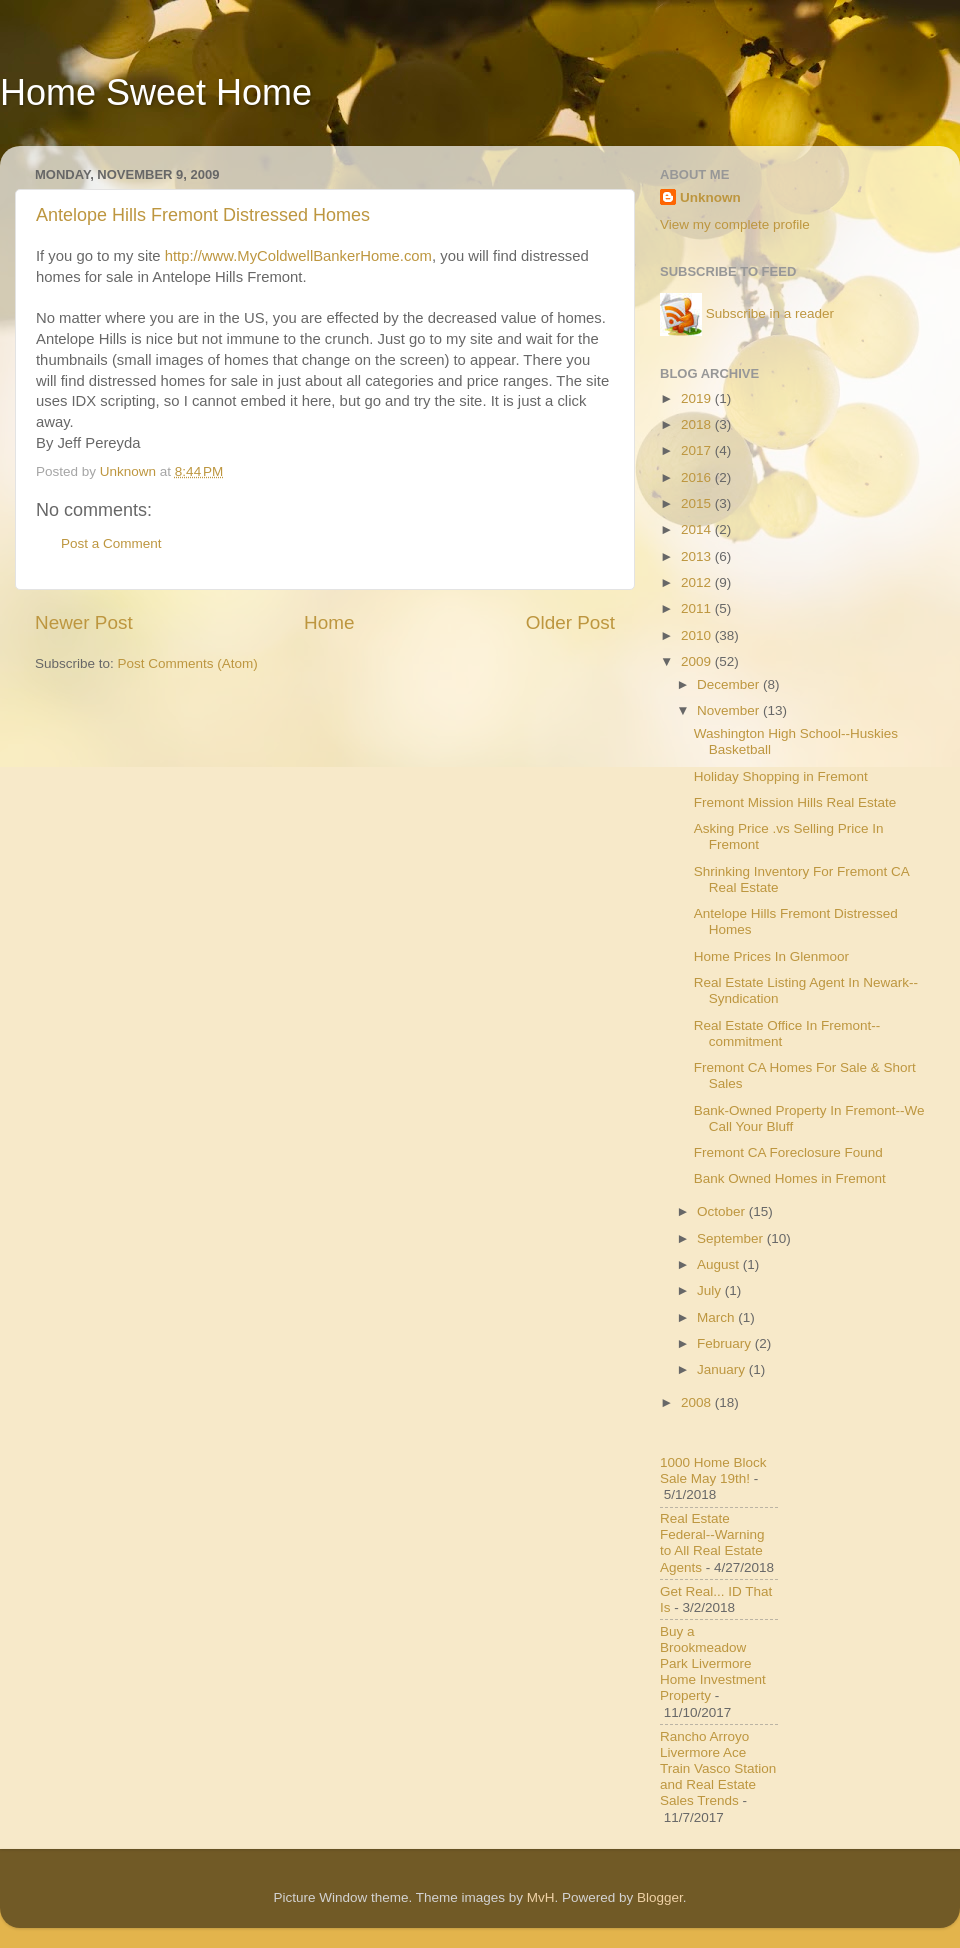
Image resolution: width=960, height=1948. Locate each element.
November (730, 710)
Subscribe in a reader (770, 313)
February (726, 1343)
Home (329, 622)
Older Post (570, 622)
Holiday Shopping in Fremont (781, 776)
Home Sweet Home (156, 92)
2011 (698, 608)
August (720, 1264)
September (732, 1238)
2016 (698, 477)
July (711, 1290)
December (730, 684)
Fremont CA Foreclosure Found (788, 1152)
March (717, 1317)
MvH (541, 1897)
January (723, 1369)
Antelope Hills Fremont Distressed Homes (203, 215)
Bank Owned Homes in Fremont (790, 1178)
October (723, 1211)
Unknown (710, 197)
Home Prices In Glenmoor (771, 956)
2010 (698, 635)
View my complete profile (735, 224)
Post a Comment (111, 543)
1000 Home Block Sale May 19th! (713, 1470)
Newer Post (84, 622)
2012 (698, 582)
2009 (698, 661)
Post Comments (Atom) (188, 663)
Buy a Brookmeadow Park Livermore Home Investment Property (713, 1664)
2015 (698, 503)
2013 (698, 556)
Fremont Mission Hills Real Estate (795, 802)
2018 (698, 424)
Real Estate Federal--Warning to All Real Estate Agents (712, 1543)
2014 (698, 529)
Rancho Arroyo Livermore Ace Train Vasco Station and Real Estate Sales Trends (718, 1769)
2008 (698, 1402)
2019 (698, 398)
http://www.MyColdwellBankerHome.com (296, 256)
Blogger (660, 1897)
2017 (698, 450)
